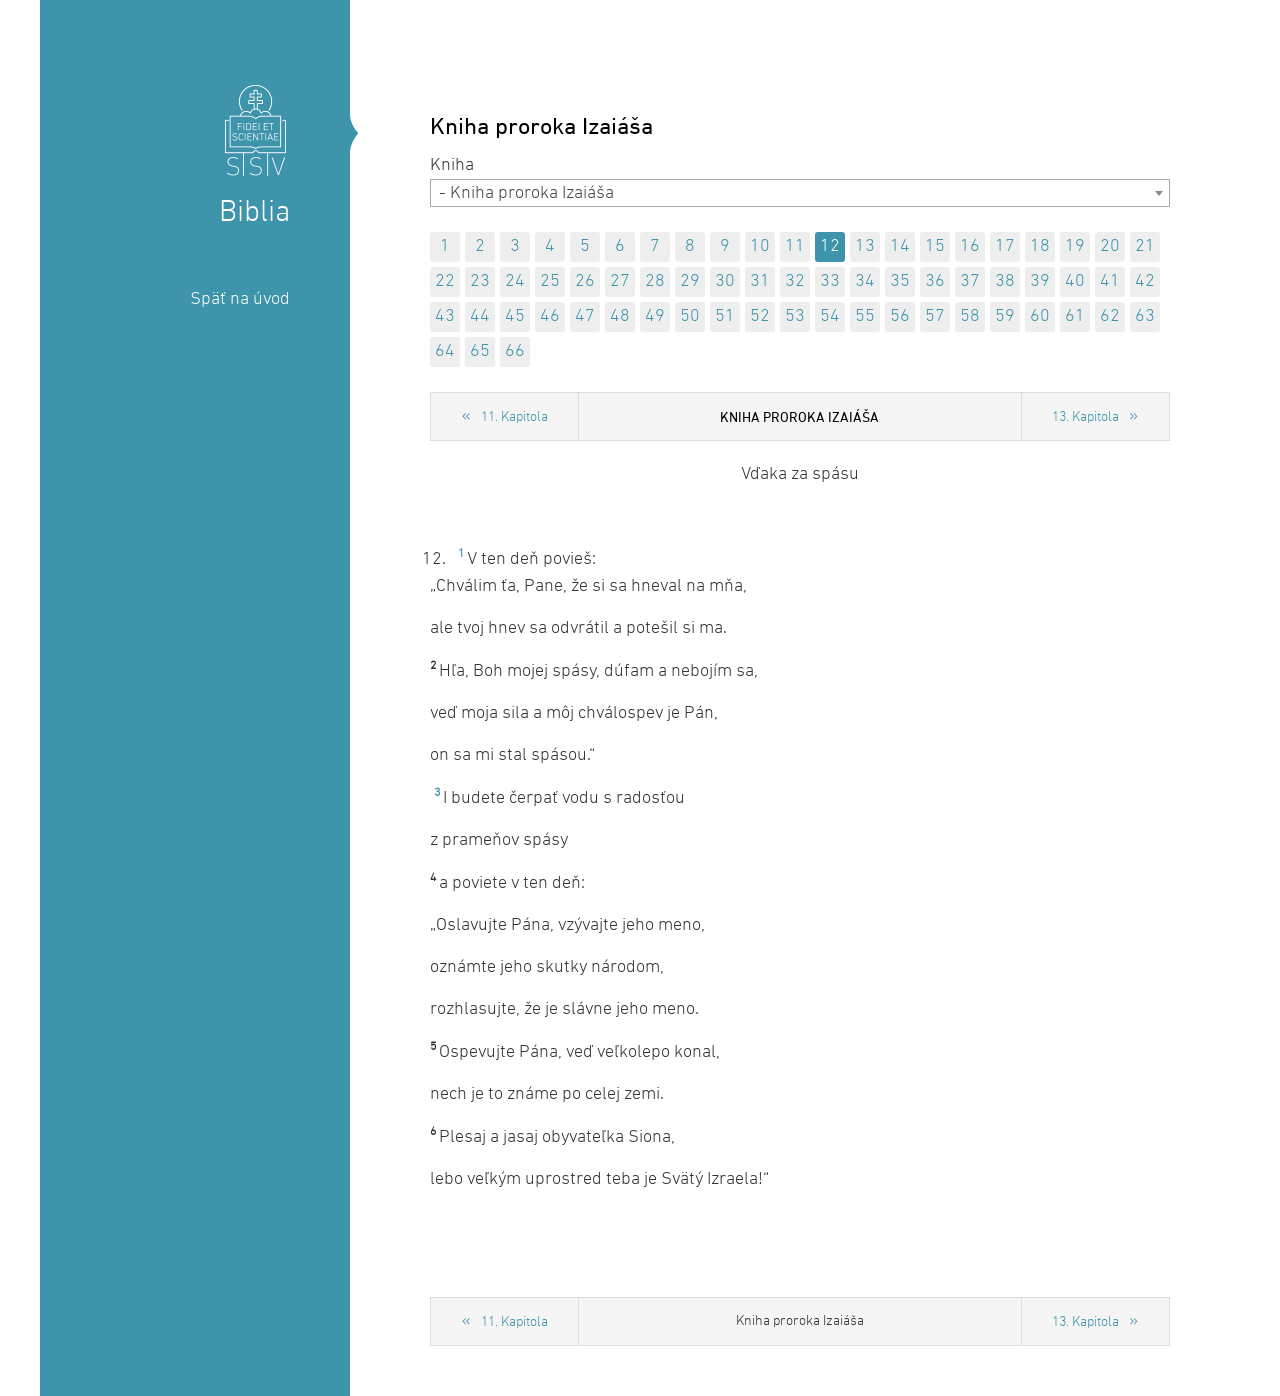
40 (1075, 281)
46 (550, 316)
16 (970, 246)
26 (585, 281)
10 (760, 246)
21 (1145, 246)
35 (900, 281)
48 (620, 316)
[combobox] (800, 193)
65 (480, 351)
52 (760, 316)
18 (1040, 246)
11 (795, 246)
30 (725, 281)
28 (655, 281)
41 (1110, 281)
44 (480, 316)
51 (725, 316)
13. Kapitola (1085, 417)
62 (1110, 316)
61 (1075, 316)
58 (970, 316)
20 (1110, 246)
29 (690, 281)
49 (655, 316)
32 (795, 281)
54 (830, 316)
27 (620, 281)
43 (445, 316)
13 (865, 246)
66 (515, 351)
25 (550, 281)
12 (830, 246)
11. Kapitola (514, 417)
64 (445, 351)
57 (935, 316)
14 (900, 246)
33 (830, 281)
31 (760, 281)
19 (1075, 246)
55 (865, 316)
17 (1005, 246)
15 (935, 246)
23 (480, 281)
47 (585, 316)
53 (795, 316)
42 (1145, 281)
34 (865, 281)
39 (1040, 281)
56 (900, 316)
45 (515, 316)
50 (690, 316)
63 (1145, 316)
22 (445, 281)
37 (970, 281)
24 (515, 281)
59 (1005, 316)
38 (1005, 281)
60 (1040, 316)
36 (935, 281)
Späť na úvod (240, 299)
